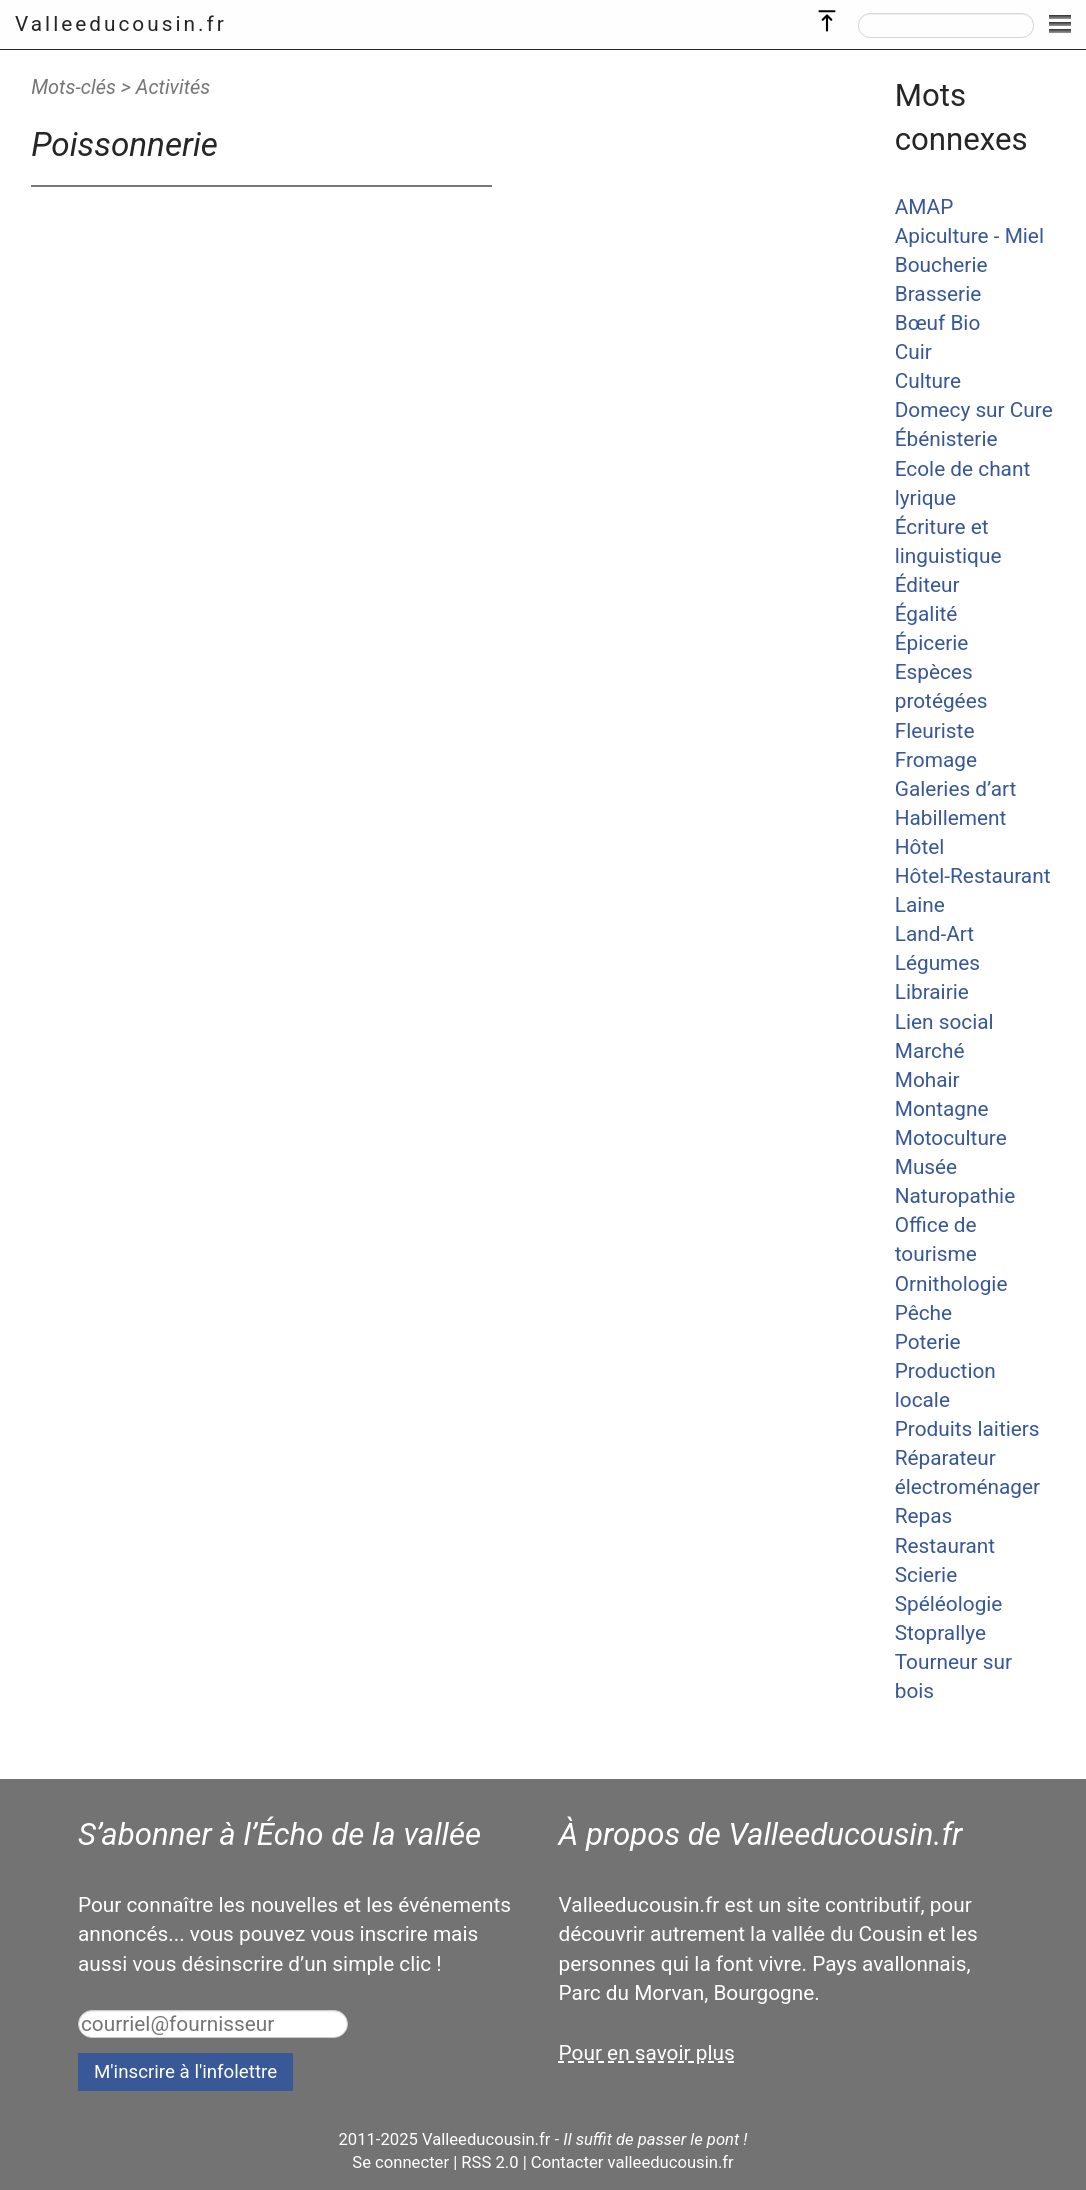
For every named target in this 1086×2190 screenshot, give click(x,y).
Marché (930, 1051)
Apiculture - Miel (969, 236)
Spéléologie (949, 1604)
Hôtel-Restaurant (973, 876)
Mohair (927, 1080)
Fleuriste (935, 731)
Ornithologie (951, 1284)
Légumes (937, 963)
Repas (924, 1516)
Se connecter (400, 2162)
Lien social (944, 1022)
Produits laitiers (967, 1429)
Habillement (951, 818)
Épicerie (932, 643)
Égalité (926, 614)
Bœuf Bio (938, 323)
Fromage (936, 760)
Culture (928, 381)
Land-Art (934, 934)
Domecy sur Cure (974, 410)
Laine (920, 905)
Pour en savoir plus (647, 2053)
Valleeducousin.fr (121, 24)
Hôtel (920, 847)
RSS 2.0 (489, 2162)
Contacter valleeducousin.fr (632, 2162)
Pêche (923, 1313)
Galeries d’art (956, 789)
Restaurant (945, 1546)
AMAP (924, 207)
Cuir (913, 352)
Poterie (928, 1342)
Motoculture (951, 1138)
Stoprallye (940, 1633)
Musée (926, 1167)
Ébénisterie (946, 439)
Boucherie (941, 265)
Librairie (932, 992)
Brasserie (938, 294)
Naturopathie (955, 1196)
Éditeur (927, 585)
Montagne (942, 1109)
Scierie (926, 1575)
